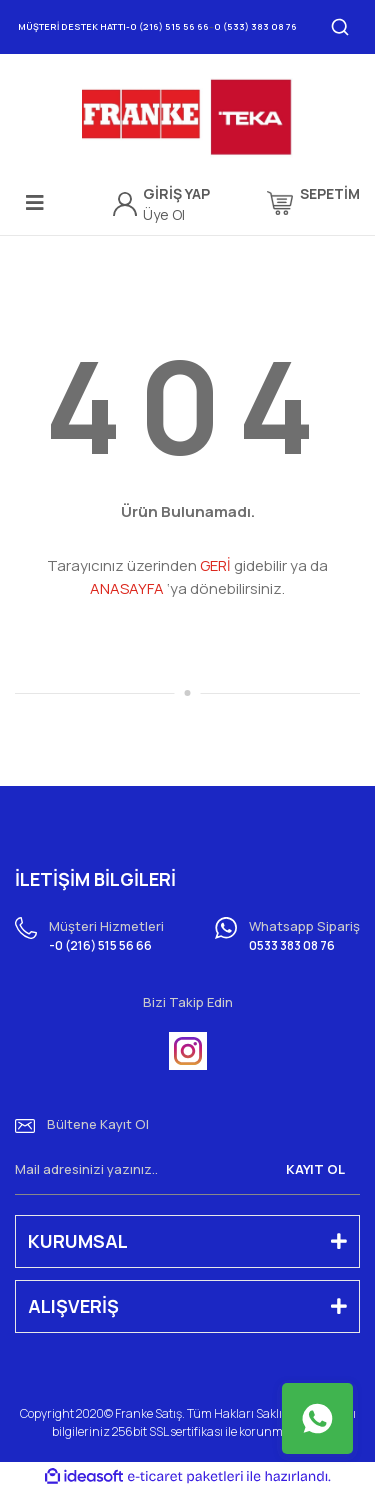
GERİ (215, 565)
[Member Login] (176, 193)
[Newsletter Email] (187, 1170)
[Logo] (187, 118)
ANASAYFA (127, 588)
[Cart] (313, 203)
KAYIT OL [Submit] (315, 1169)
